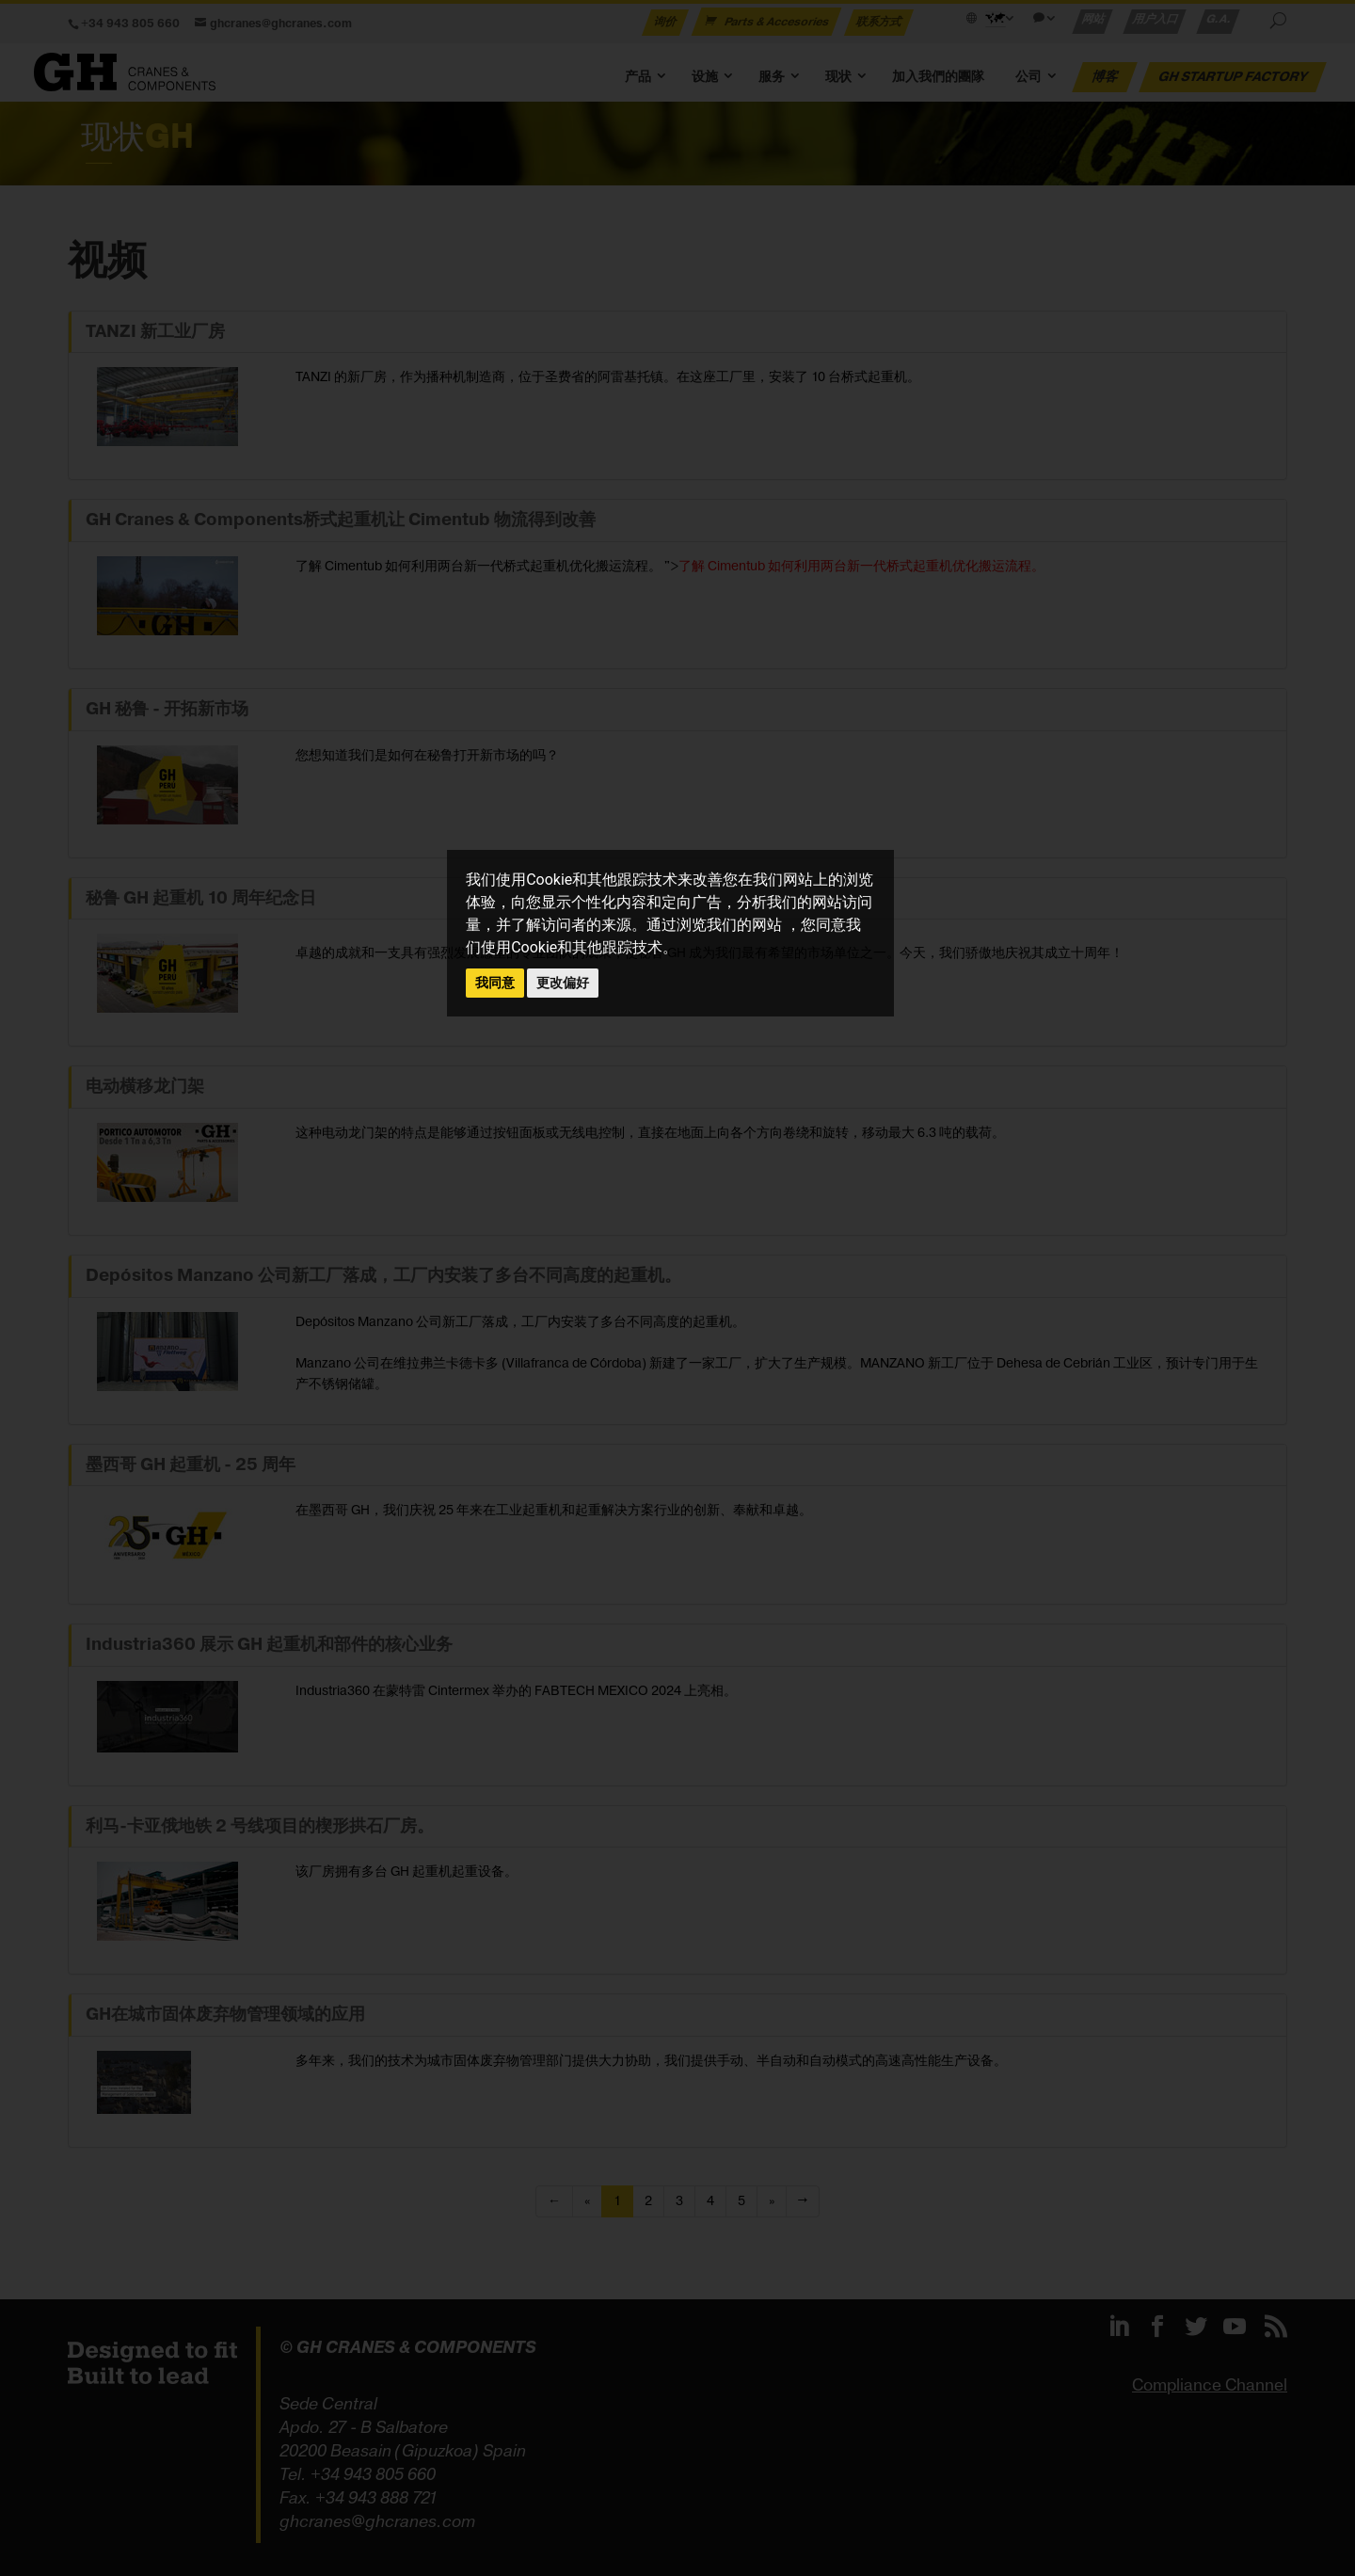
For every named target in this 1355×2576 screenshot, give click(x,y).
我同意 (495, 982)
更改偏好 (562, 982)
